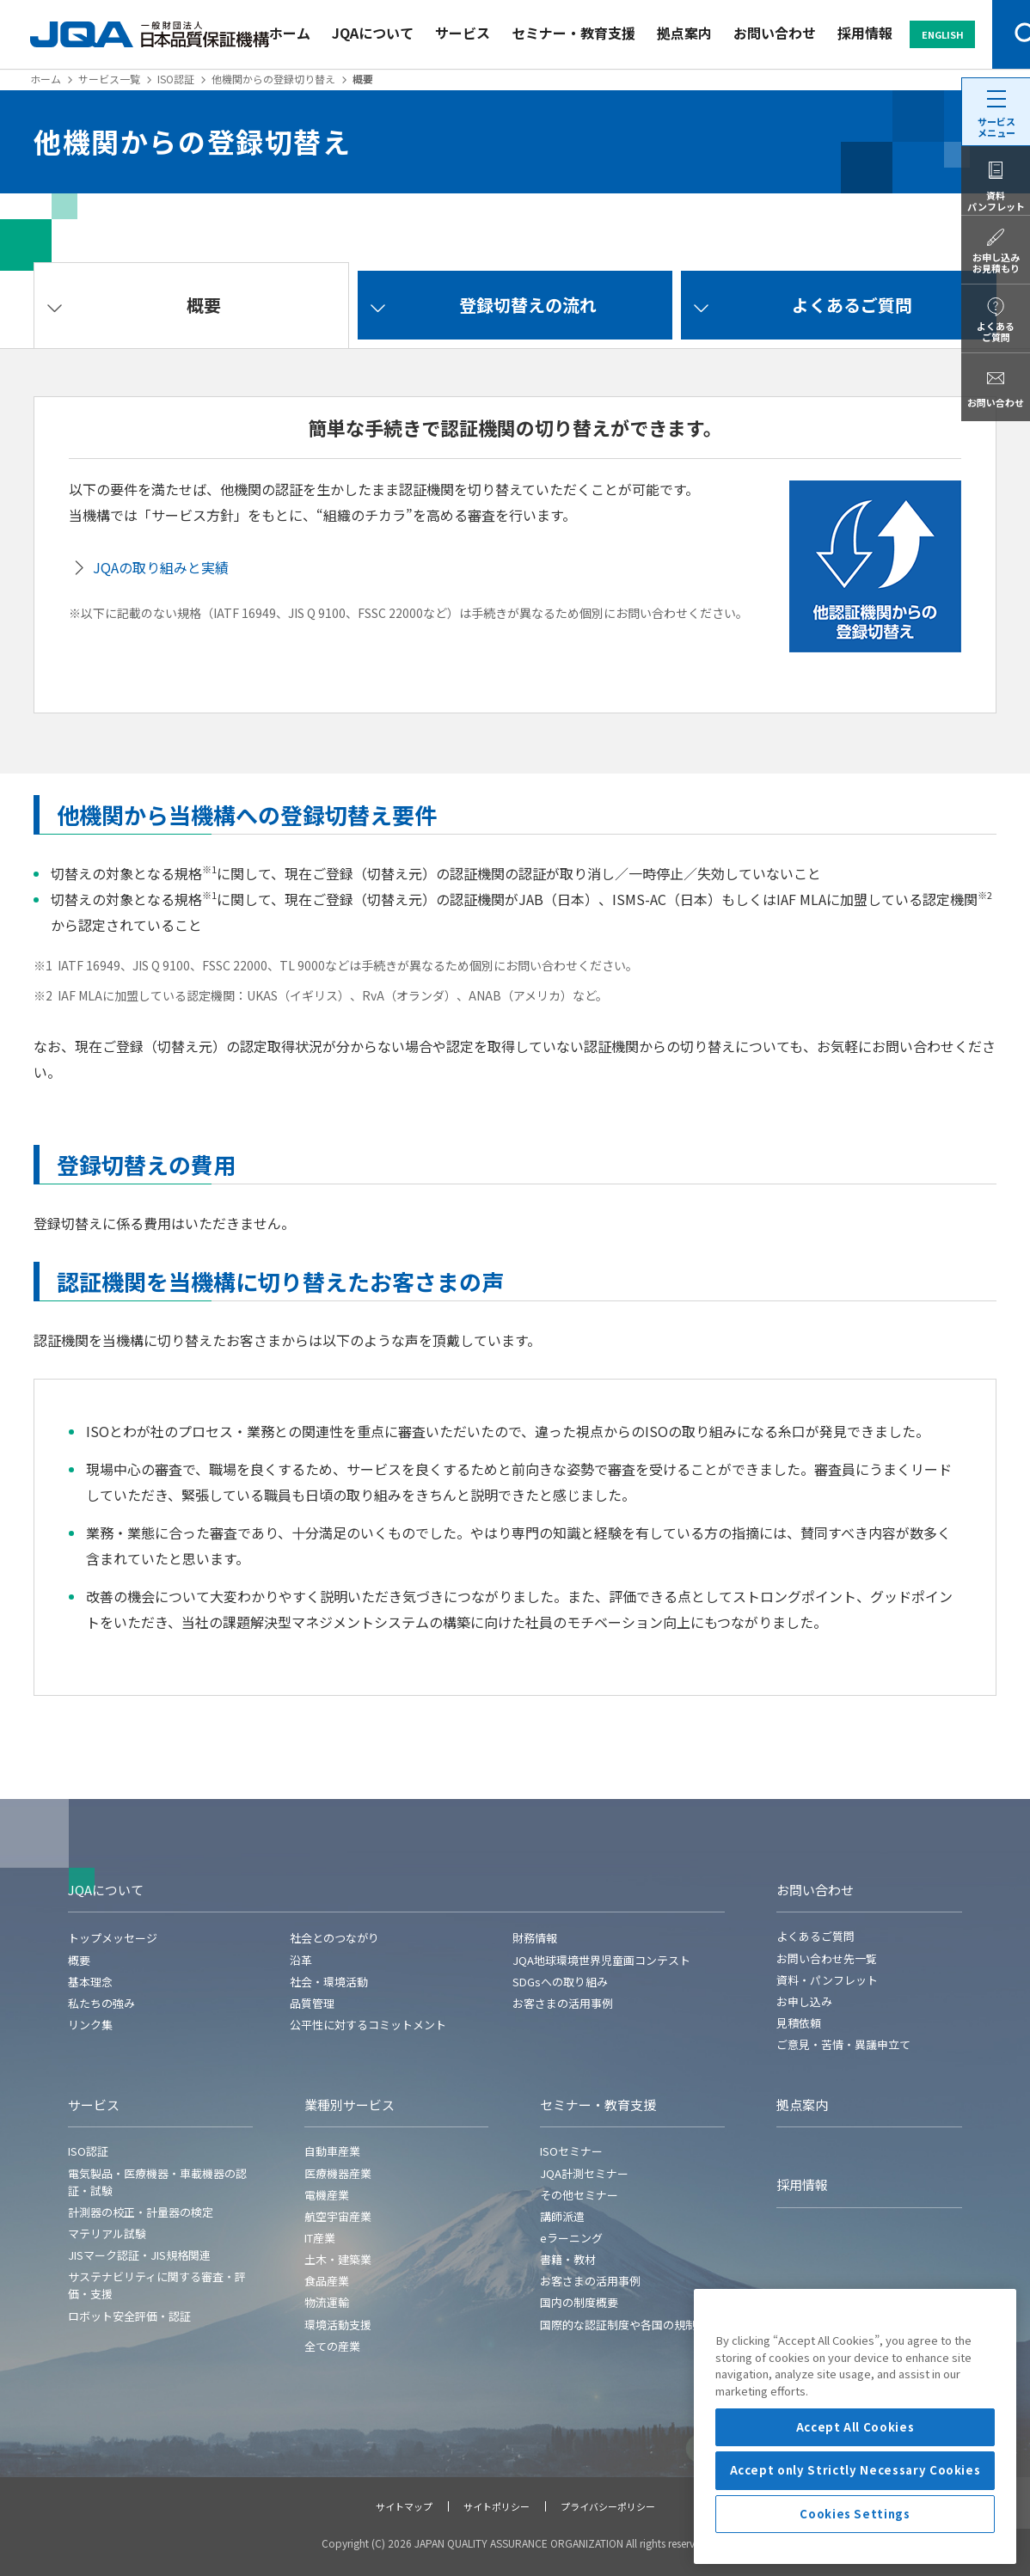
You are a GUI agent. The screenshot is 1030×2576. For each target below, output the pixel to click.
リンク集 (90, 2024)
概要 (79, 1960)
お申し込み (804, 2001)
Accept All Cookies (855, 2511)
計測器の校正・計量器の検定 (140, 2212)
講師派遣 (562, 2216)
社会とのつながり (334, 1938)
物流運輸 (326, 2302)
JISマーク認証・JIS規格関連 (139, 2255)
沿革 (301, 1960)
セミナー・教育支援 (573, 32)
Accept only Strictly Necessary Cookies (855, 2554)
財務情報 (534, 1938)
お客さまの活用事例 (562, 2003)
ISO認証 (175, 78)
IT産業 (319, 2238)
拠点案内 (684, 32)
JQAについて (373, 32)
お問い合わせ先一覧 (826, 1958)
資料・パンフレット (827, 1980)
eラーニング (571, 2238)
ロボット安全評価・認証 (129, 2316)
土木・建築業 (337, 2259)
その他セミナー (579, 2195)
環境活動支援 (337, 2324)
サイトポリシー (496, 2506)
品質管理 (312, 2003)
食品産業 (326, 2281)
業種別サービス (349, 2105)
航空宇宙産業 (337, 2216)
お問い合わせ (774, 32)
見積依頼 (798, 2023)
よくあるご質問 (815, 1936)
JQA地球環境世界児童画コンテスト (601, 1960)
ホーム (289, 32)
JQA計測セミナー (584, 2173)
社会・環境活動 (329, 1981)
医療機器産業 (337, 2173)
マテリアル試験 (107, 2233)
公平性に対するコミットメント (368, 2024)
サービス (462, 32)
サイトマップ (404, 2506)
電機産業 (326, 2195)
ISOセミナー (571, 2151)
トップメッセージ (112, 1938)
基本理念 (90, 1981)
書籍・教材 (568, 2259)
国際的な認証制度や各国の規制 (618, 2324)
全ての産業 (332, 2346)
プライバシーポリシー (608, 2506)
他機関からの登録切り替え (273, 78)
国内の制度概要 (579, 2302)
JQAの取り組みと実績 (161, 567)
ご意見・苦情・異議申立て (843, 2044)
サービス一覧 (109, 78)
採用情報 (864, 32)
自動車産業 (332, 2151)
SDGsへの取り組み (560, 1981)
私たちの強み (101, 2003)
